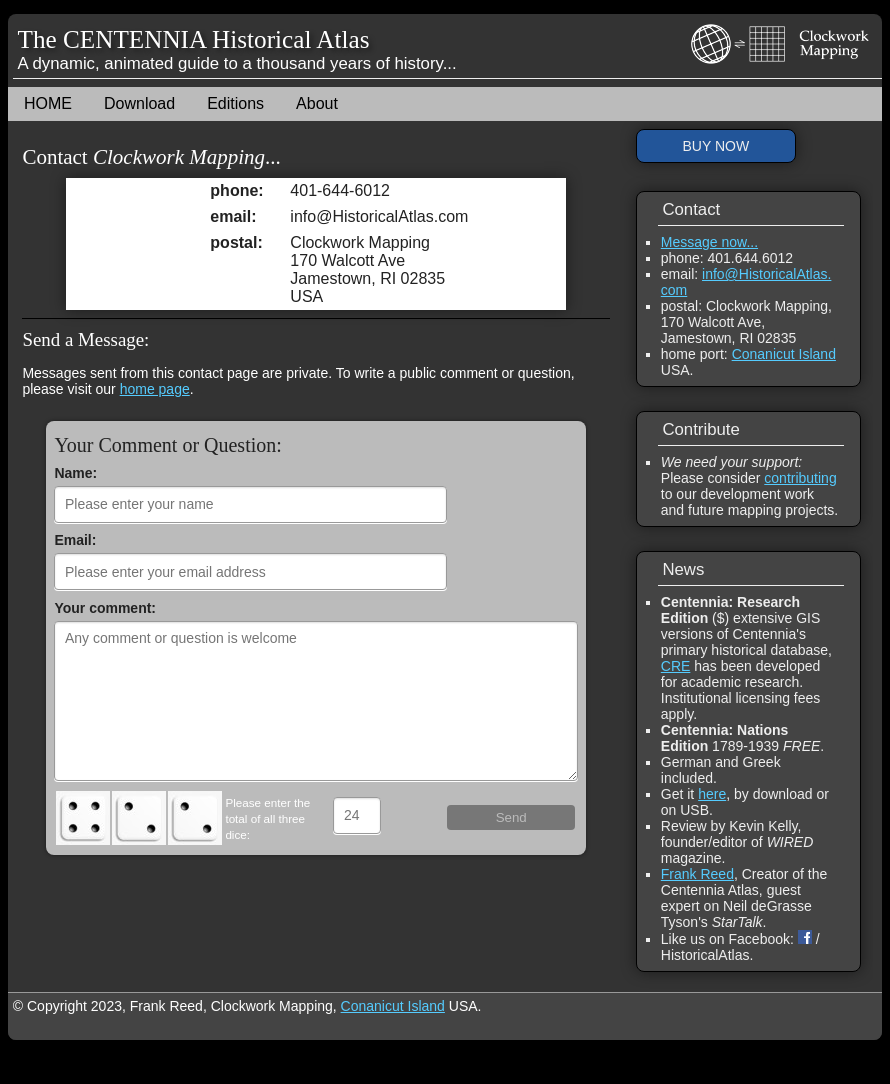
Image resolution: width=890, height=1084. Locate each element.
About (317, 103)
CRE (676, 666)
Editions (235, 103)
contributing (800, 478)
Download (139, 103)
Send (511, 817)
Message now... (709, 242)
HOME (48, 103)
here (712, 794)
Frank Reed (697, 874)
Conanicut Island (784, 354)
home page (155, 389)
